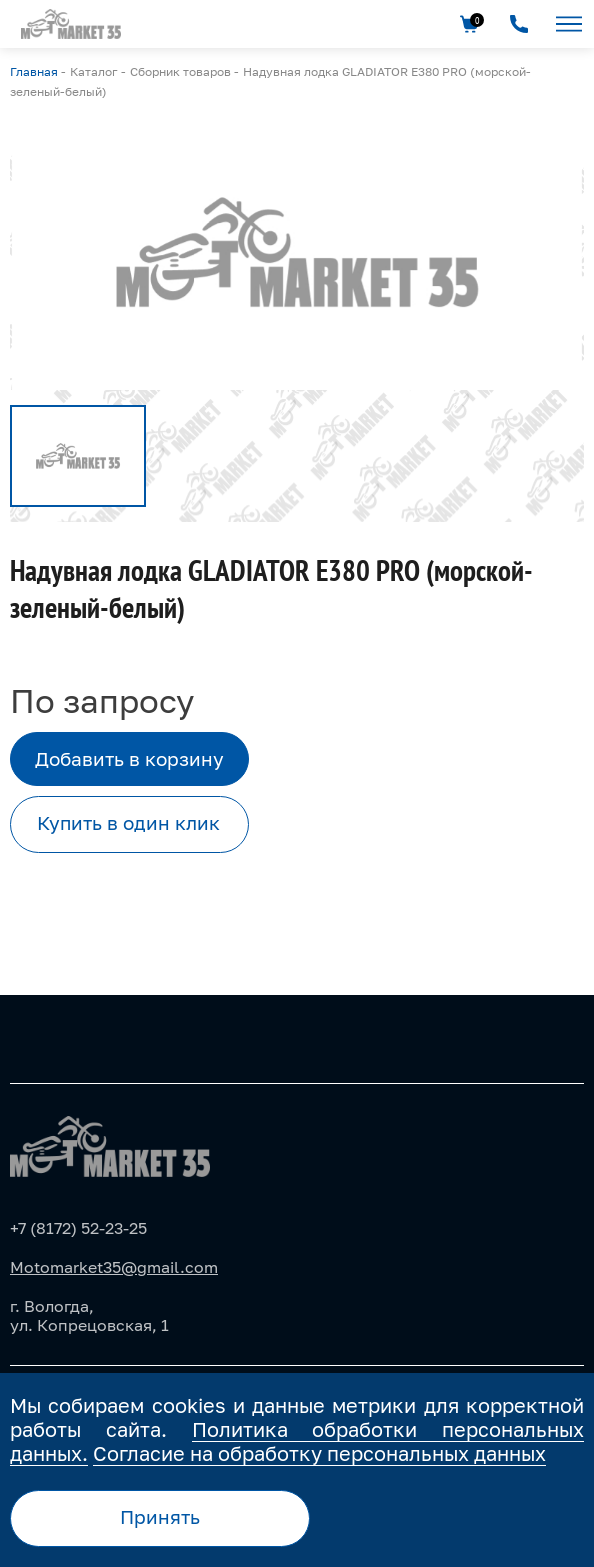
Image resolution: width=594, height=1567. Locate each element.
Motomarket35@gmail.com (114, 1267)
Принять (160, 1517)
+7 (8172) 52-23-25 (78, 1228)
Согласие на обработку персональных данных (319, 1453)
